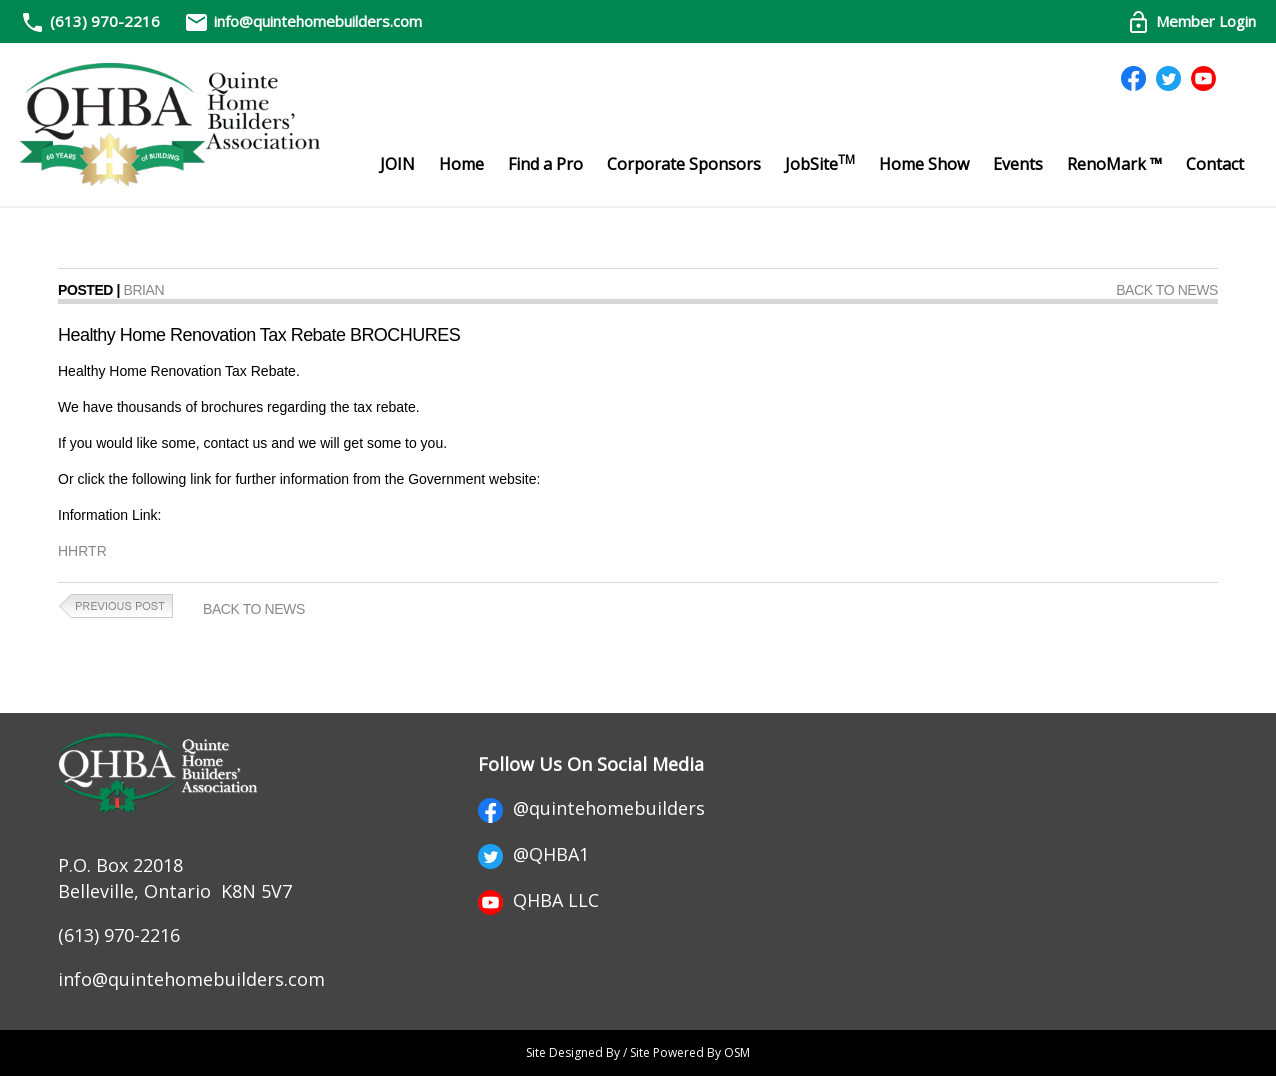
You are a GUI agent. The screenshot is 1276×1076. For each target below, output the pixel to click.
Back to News (1167, 290)
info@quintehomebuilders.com (303, 21)
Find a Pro (545, 164)
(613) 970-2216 (105, 21)
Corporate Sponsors (684, 164)
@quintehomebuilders (591, 808)
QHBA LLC (538, 900)
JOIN (397, 164)
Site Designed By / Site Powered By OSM (638, 1052)
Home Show (924, 164)
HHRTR (82, 551)
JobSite (820, 163)
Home (461, 164)
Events (1018, 164)
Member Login (1191, 21)
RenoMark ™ (1114, 164)
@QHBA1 (533, 854)
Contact (1215, 164)
